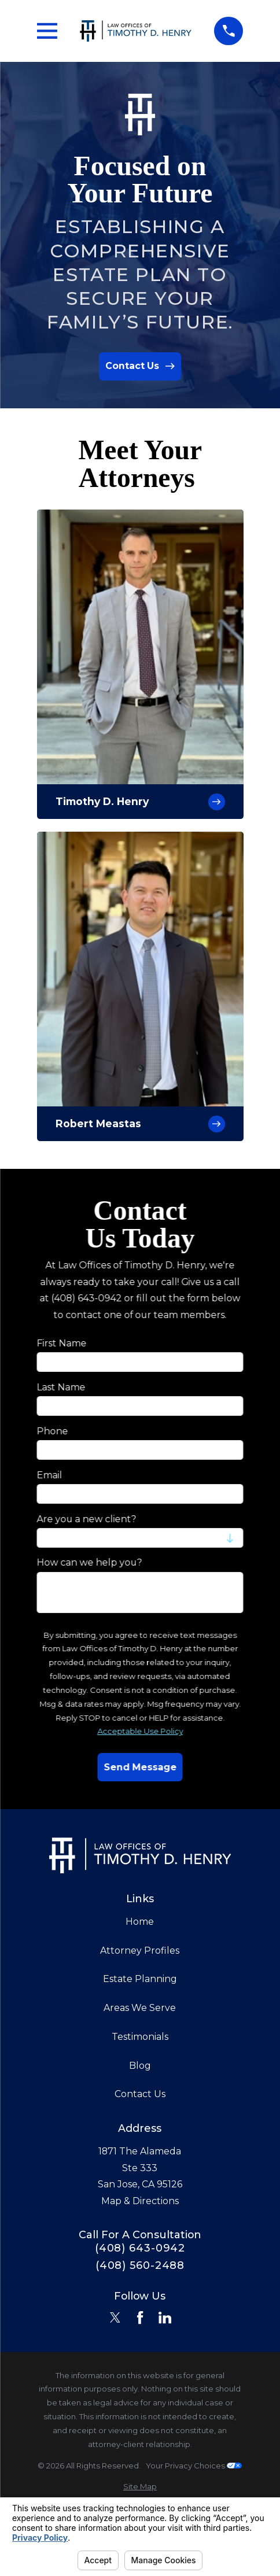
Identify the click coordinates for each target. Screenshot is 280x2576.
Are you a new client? (86, 1518)
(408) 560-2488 (140, 2265)
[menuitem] (140, 2487)
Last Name (60, 1387)
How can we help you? (89, 1562)
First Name (61, 1343)
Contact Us (140, 2093)
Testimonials (140, 2036)
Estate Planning (140, 1978)
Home (140, 1921)
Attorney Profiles (139, 1950)
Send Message (140, 1766)
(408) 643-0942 (140, 2248)
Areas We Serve (140, 2007)
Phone (52, 1431)
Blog (140, 2065)
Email (49, 1474)
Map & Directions (140, 2200)
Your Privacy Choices (194, 2465)
